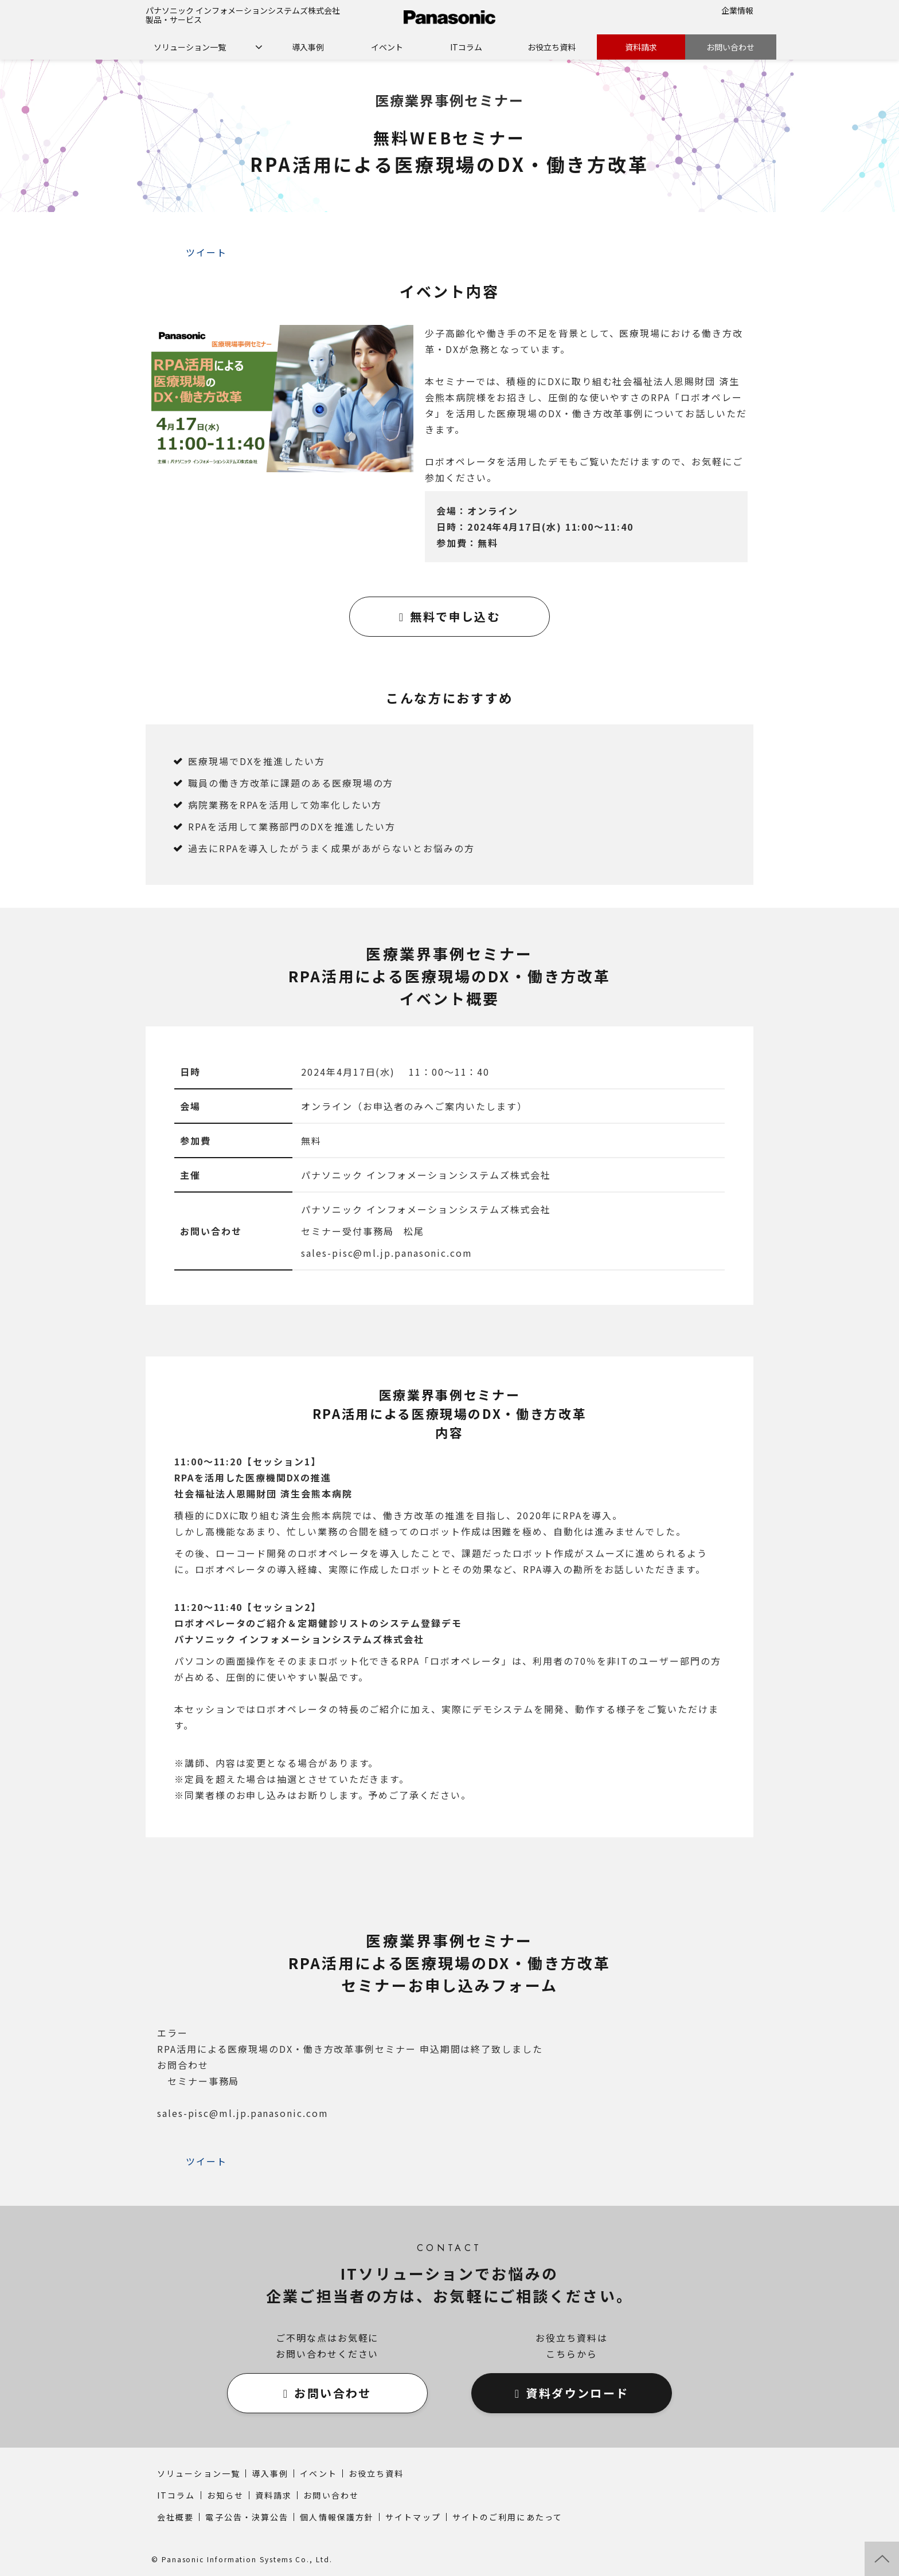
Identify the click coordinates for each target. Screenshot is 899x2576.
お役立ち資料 (551, 47)
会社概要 (175, 2517)
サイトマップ (413, 2517)
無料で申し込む (455, 616)
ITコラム (466, 47)
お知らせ (225, 2495)
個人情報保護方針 (337, 2517)
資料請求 (641, 47)
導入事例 (308, 47)
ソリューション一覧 (190, 47)
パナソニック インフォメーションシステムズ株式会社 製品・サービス (243, 15)
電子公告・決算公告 (246, 2517)
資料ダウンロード (577, 2393)
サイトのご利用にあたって (507, 2517)
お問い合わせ (730, 47)
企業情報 (737, 10)
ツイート (206, 252)
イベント (387, 47)
